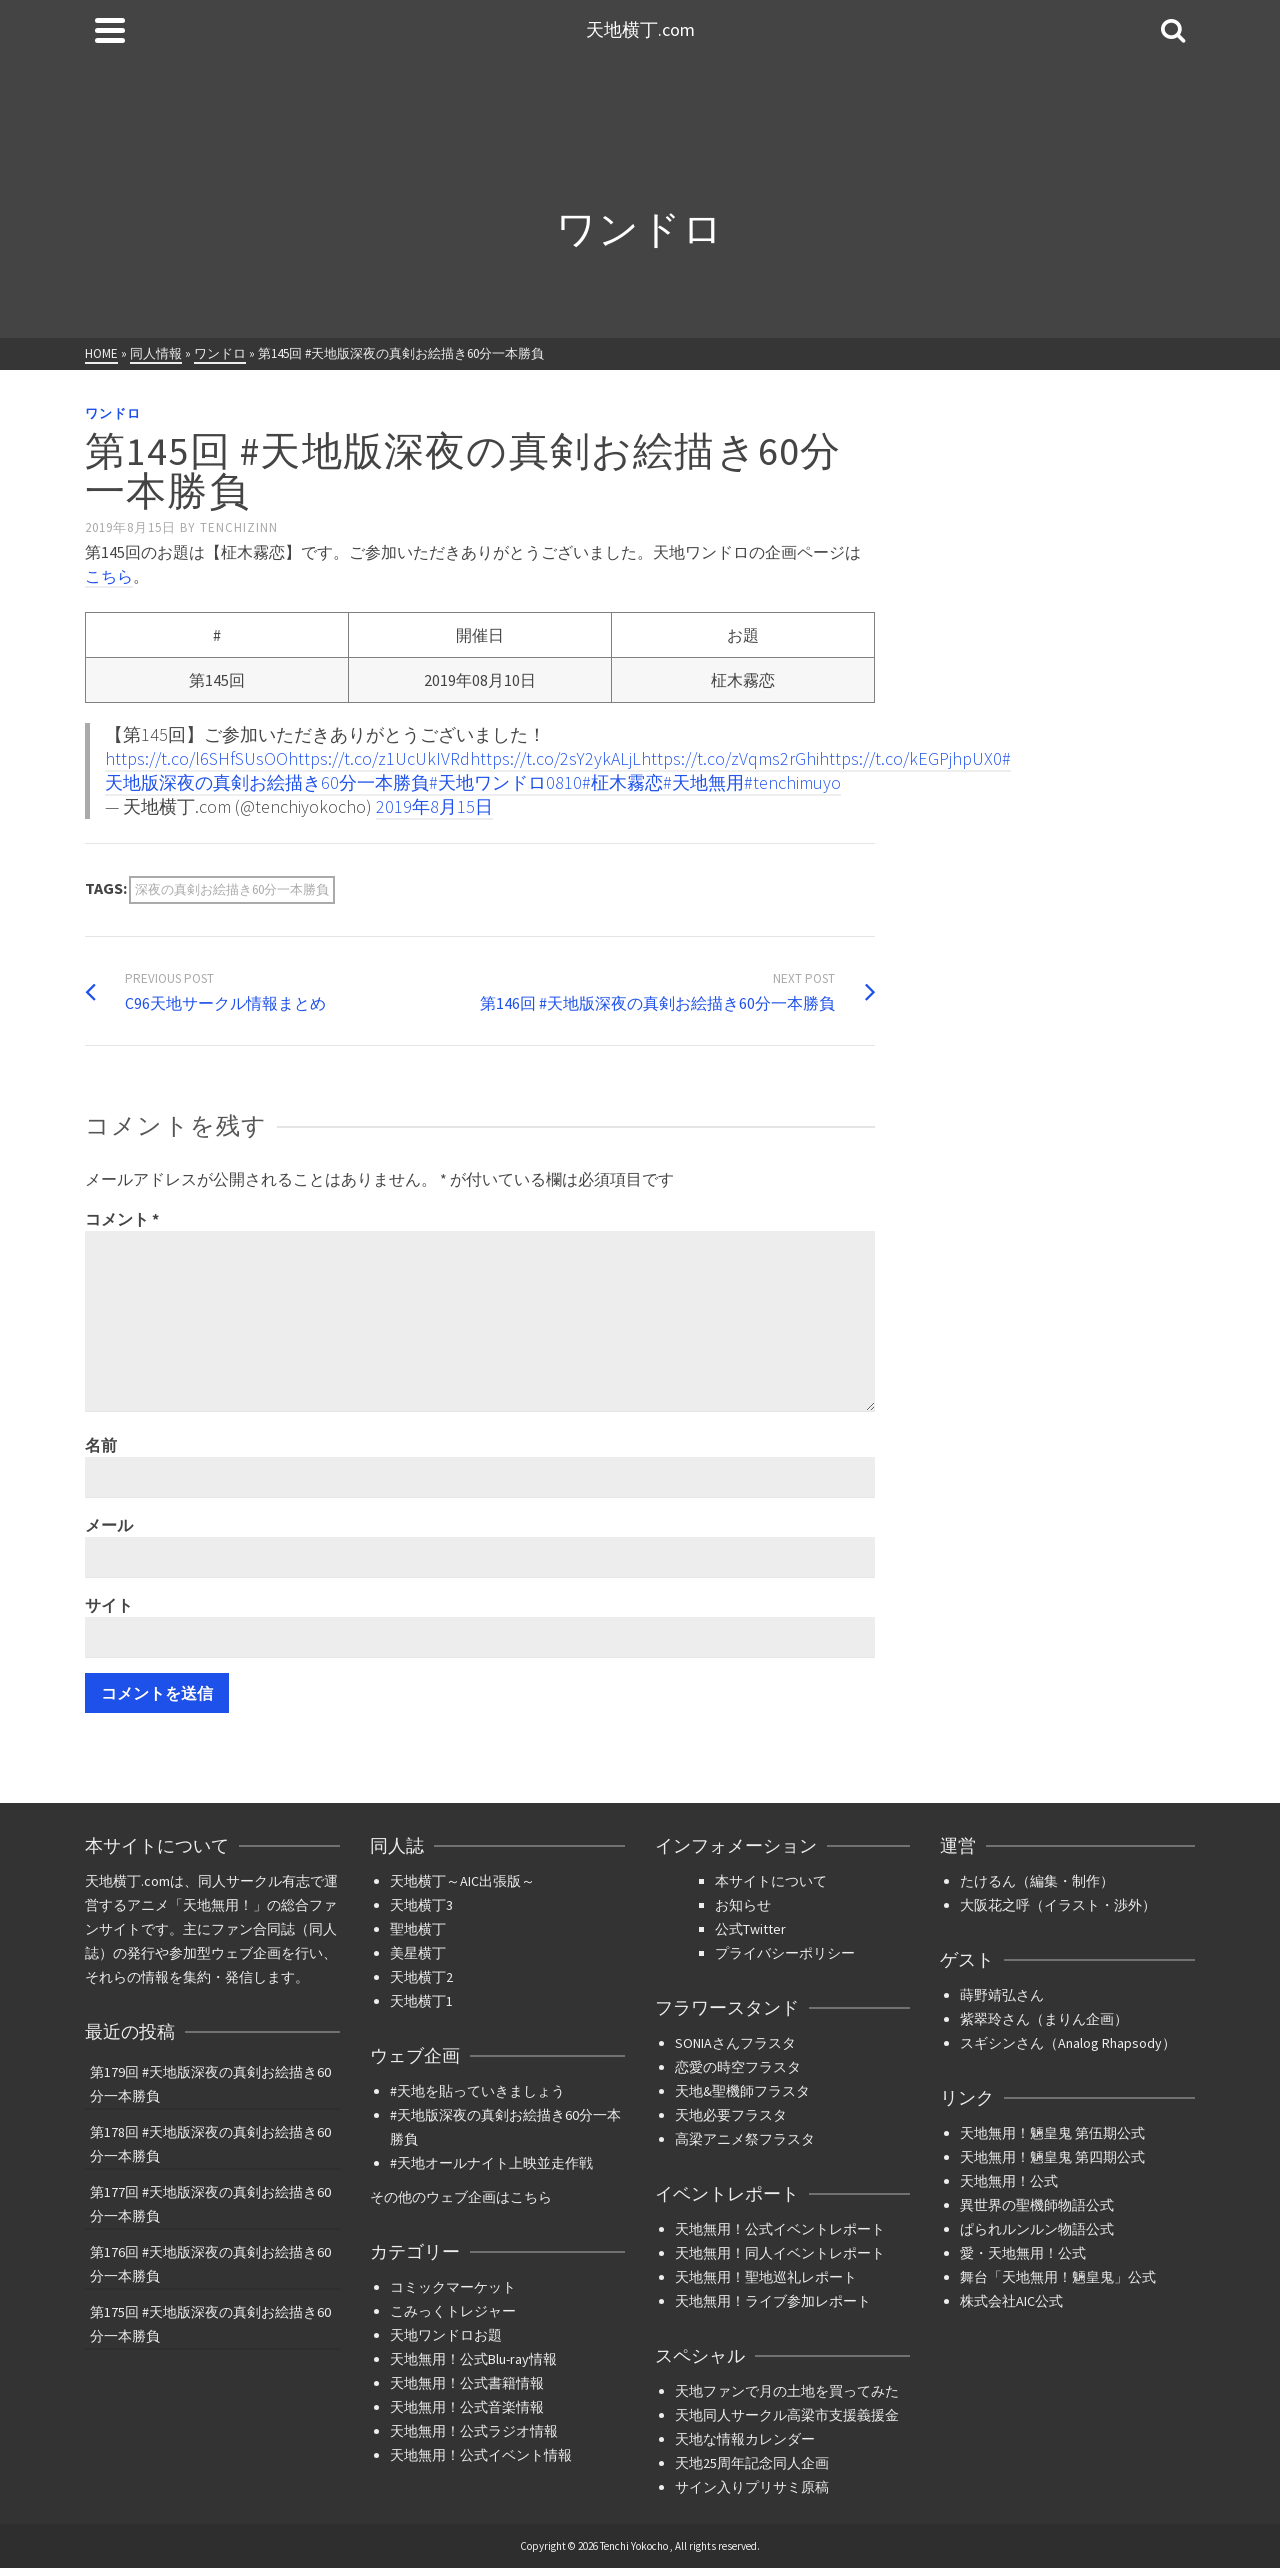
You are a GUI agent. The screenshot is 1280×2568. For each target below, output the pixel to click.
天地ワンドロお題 (446, 2335)
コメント (122, 1219)
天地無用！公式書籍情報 (467, 2383)
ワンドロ (113, 413)
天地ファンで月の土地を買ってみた (787, 2391)
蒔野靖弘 (988, 1995)
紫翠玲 (981, 2019)
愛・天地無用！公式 (1023, 2253)
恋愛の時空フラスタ (738, 2067)
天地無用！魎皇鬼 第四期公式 (1052, 2157)
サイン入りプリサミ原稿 (752, 2487)
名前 (101, 1445)
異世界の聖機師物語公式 (1037, 2205)
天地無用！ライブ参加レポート (773, 2301)
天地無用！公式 (1009, 2181)
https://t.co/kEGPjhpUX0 (910, 758)
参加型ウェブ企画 (225, 1953)
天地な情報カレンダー (745, 2439)
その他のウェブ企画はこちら (461, 2197)
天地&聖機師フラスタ (742, 2091)
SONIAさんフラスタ (735, 2043)
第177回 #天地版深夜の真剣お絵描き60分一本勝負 (210, 2204)
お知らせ (743, 1905)
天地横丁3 (421, 1905)
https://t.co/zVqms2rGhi (730, 758)
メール (109, 1525)
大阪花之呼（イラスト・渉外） (1058, 1905)
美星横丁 (418, 1953)
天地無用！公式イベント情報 (481, 2455)
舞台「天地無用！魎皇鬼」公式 (1058, 2277)
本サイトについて (771, 1881)
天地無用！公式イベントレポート (780, 2229)
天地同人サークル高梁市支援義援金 (787, 2415)
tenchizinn (239, 527)
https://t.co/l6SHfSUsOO (196, 758)
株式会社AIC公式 (1011, 2301)
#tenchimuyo (792, 782)
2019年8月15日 (434, 806)
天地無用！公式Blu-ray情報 (473, 2359)
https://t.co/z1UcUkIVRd (379, 758)
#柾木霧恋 (622, 782)
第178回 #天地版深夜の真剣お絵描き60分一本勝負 (210, 2144)
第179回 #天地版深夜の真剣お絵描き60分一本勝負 (210, 2084)
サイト (109, 1605)
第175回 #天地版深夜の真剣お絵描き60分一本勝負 (210, 2324)
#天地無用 (703, 782)
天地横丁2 (421, 1977)
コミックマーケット (453, 2287)
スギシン (988, 2043)
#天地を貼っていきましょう (477, 2091)
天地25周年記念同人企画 (752, 2463)
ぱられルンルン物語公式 (1037, 2229)
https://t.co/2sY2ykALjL (555, 758)
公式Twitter (750, 1929)
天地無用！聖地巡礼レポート (766, 2277)
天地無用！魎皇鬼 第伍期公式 (1052, 2133)
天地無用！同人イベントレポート (780, 2253)
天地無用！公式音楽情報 (467, 2407)
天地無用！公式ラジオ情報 (474, 2431)
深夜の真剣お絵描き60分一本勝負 (232, 889)
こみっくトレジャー (453, 2311)
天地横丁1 (421, 2001)
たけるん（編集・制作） (1037, 1881)
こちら (109, 576)
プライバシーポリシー (785, 1953)
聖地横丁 (418, 1929)
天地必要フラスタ (731, 2115)
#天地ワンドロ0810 (505, 782)
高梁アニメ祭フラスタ (745, 2139)
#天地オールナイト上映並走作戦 (491, 2163)
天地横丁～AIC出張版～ (462, 1881)
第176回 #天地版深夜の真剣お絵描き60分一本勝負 (210, 2264)
